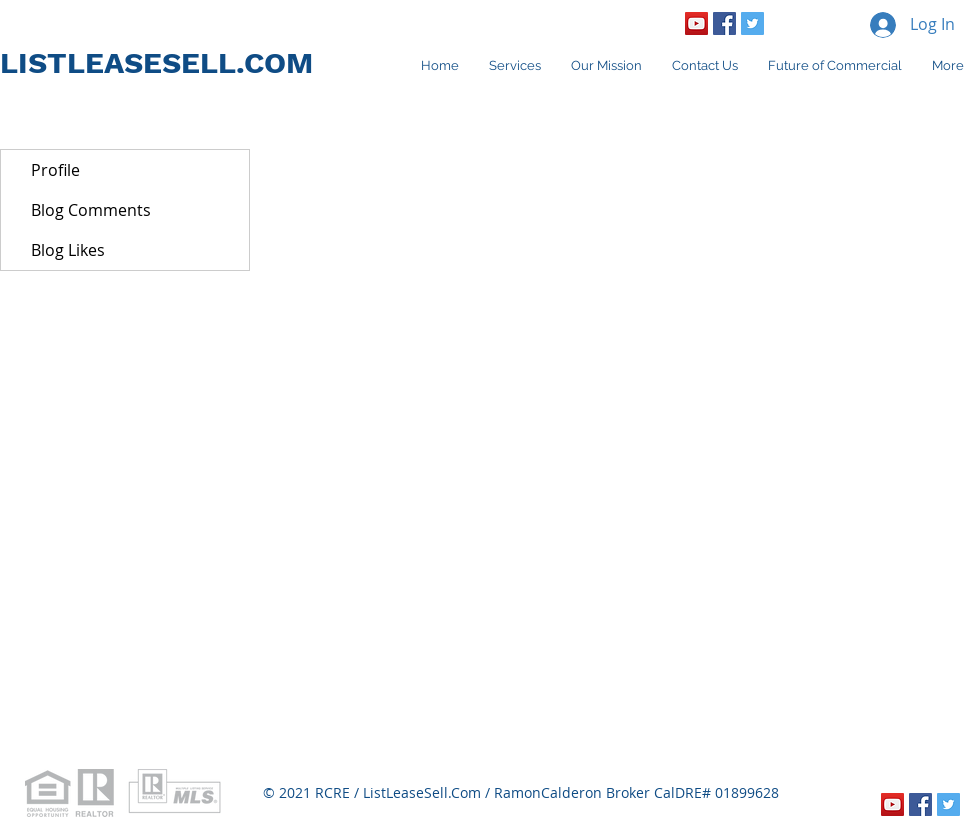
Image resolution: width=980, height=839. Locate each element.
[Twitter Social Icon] (752, 23)
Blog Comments (91, 210)
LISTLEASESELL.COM (156, 62)
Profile (55, 170)
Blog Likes (68, 250)
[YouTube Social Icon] (696, 23)
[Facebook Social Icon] (724, 23)
